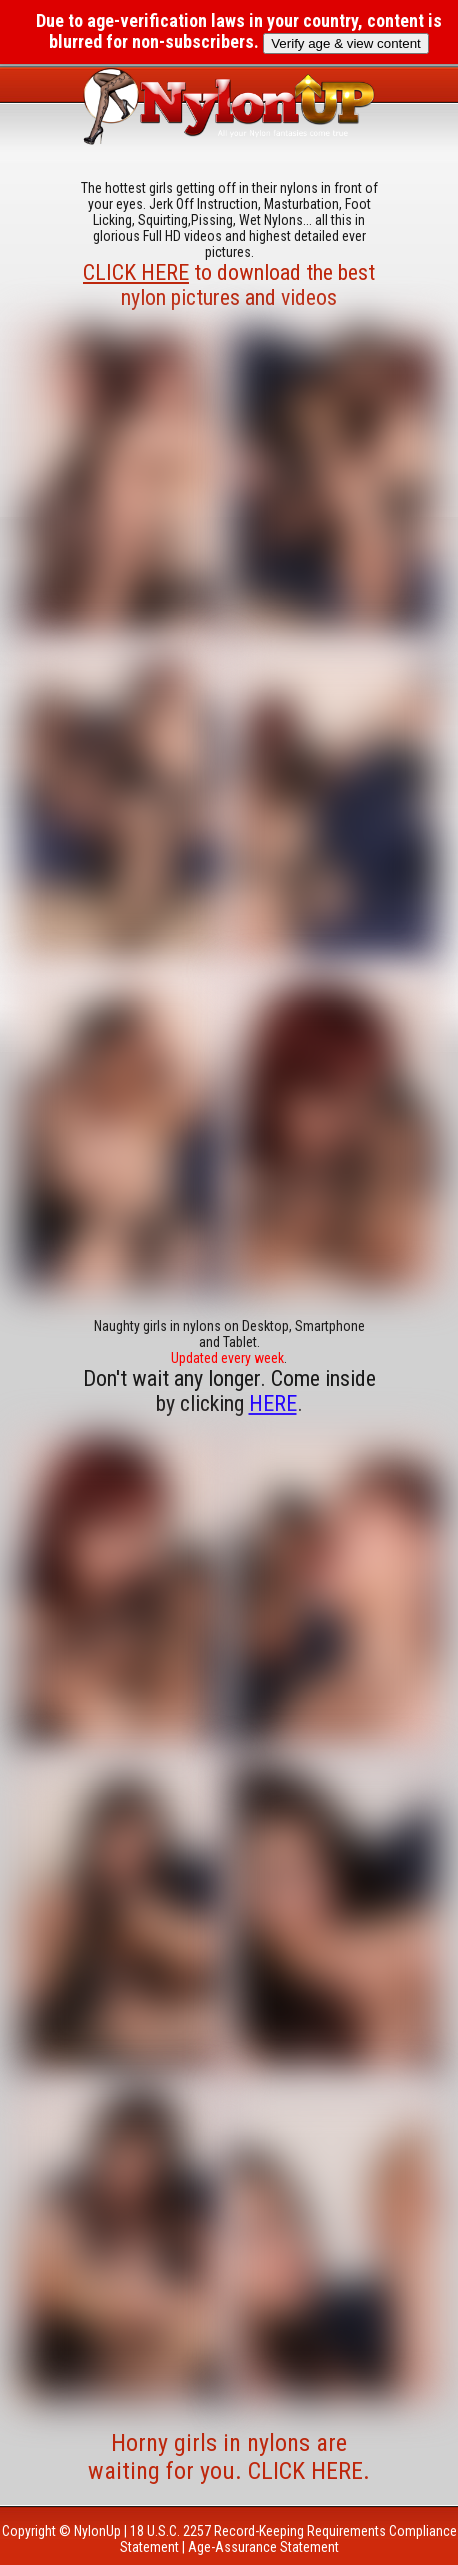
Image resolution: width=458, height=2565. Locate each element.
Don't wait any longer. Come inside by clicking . (229, 1391)
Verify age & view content (346, 43)
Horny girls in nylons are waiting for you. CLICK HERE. (229, 2457)
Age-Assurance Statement (263, 2547)
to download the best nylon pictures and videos (229, 285)
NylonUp (97, 2531)
